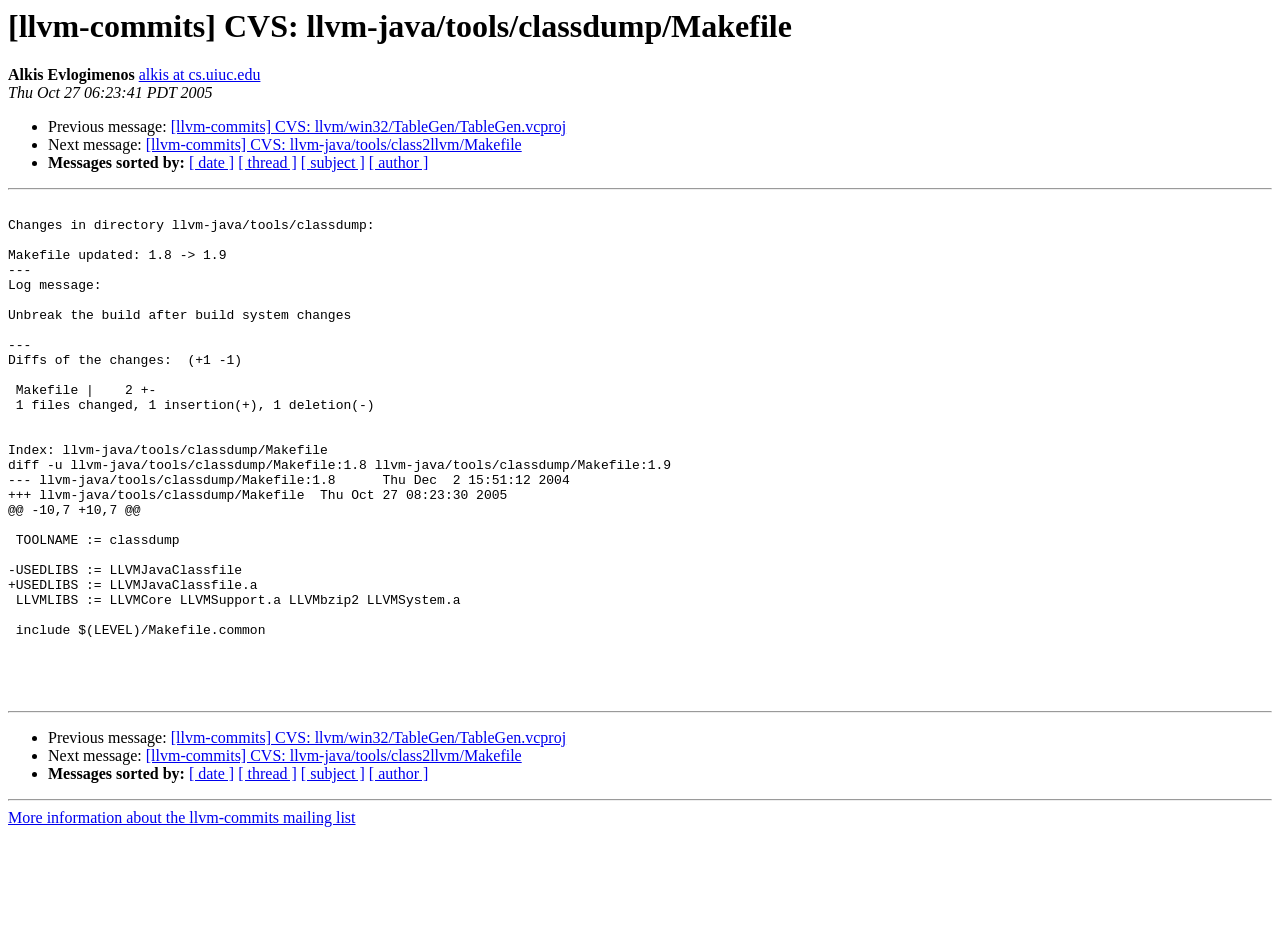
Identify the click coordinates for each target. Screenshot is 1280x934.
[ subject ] (333, 162)
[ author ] (399, 162)
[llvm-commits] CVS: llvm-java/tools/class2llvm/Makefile (334, 144)
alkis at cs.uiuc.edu (200, 74)
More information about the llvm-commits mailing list (182, 916)
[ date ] (211, 162)
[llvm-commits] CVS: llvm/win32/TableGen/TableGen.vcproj (368, 126)
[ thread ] (267, 162)
